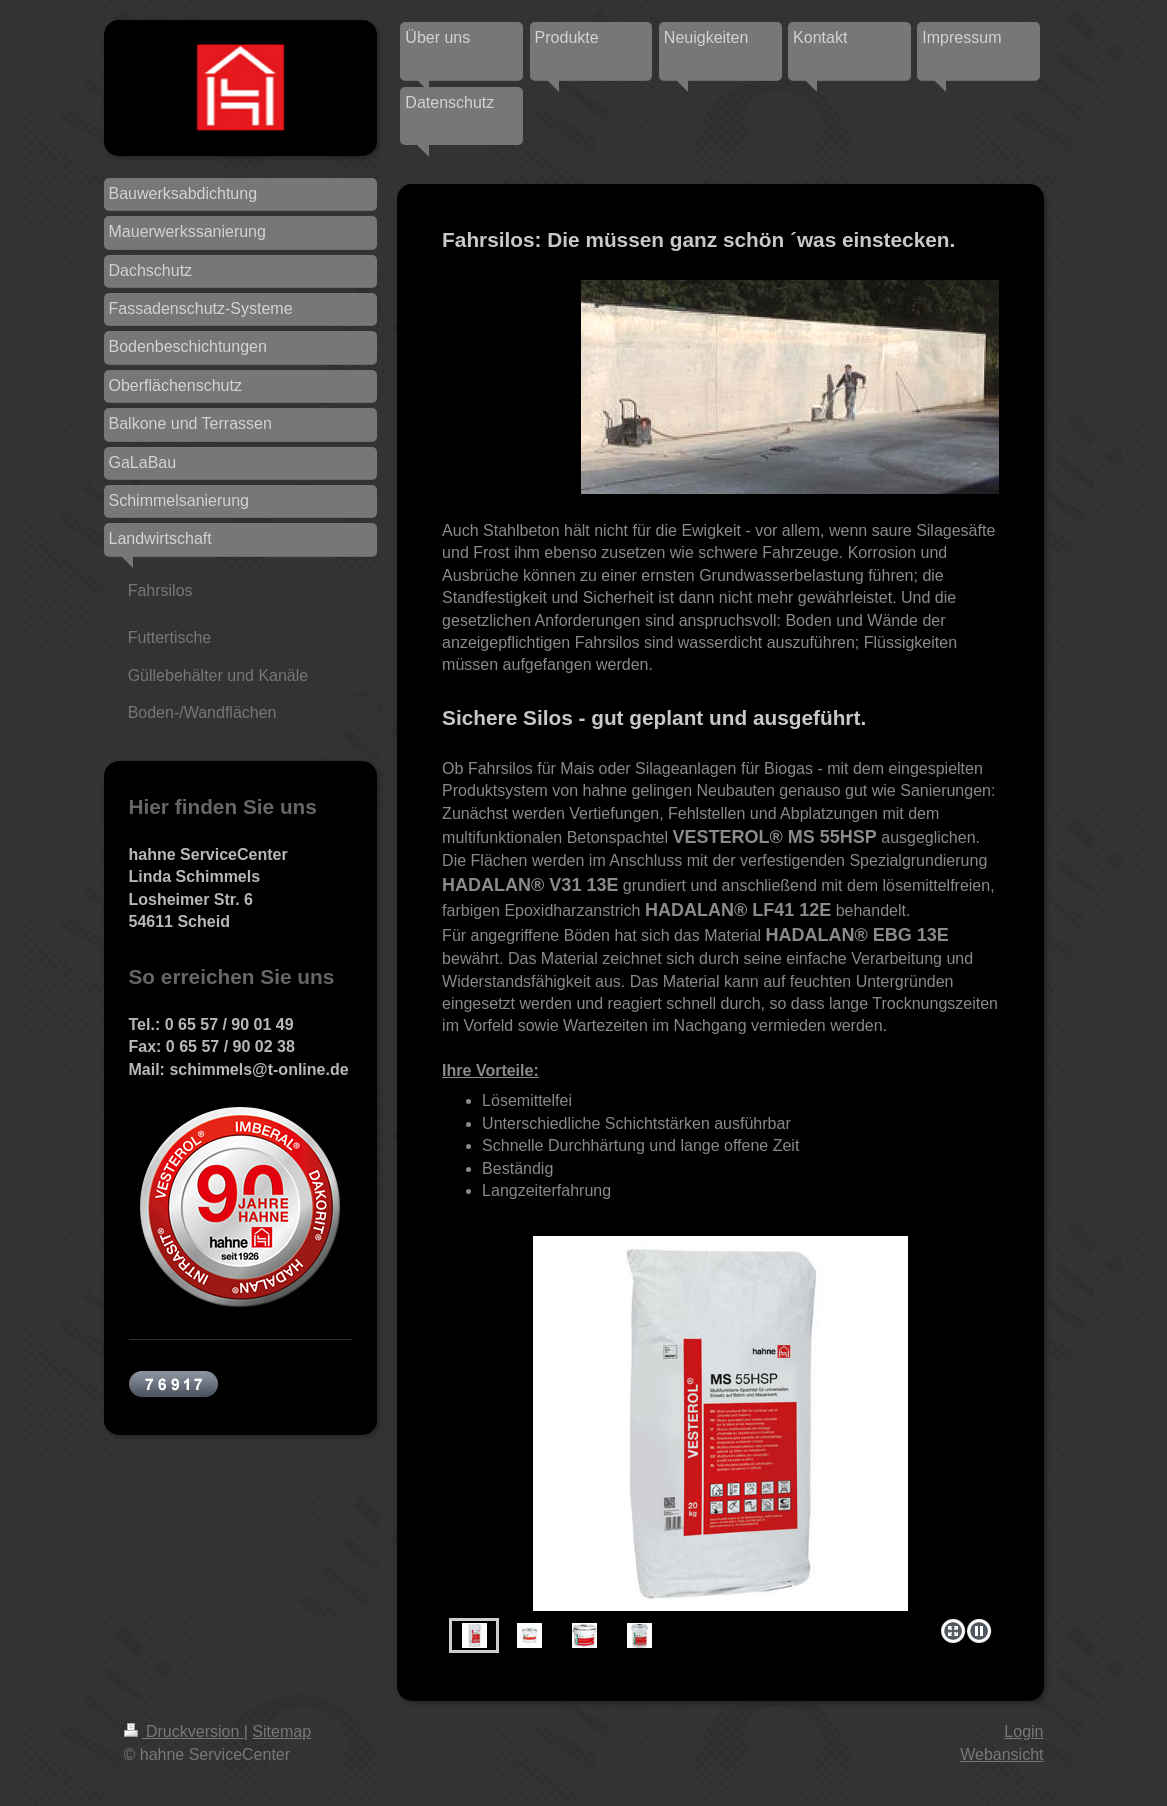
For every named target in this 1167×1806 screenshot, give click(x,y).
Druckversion (184, 1731)
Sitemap (281, 1731)
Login (1023, 1731)
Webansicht (1001, 1754)
